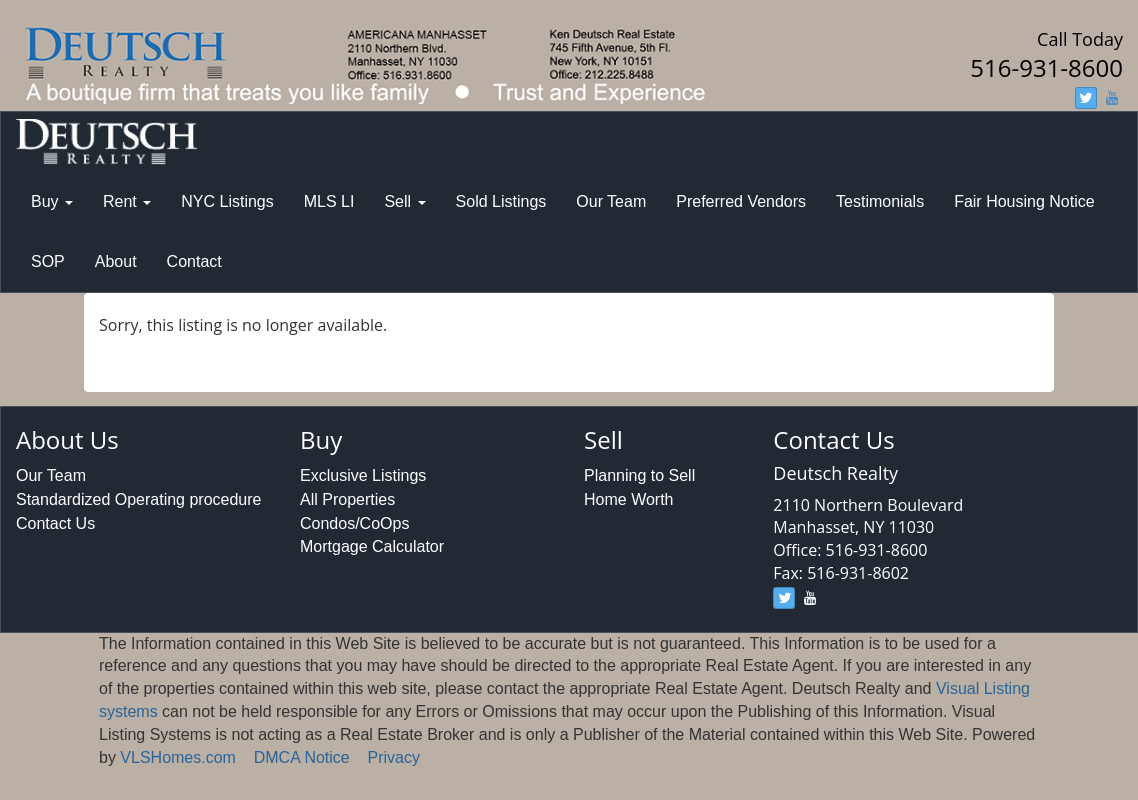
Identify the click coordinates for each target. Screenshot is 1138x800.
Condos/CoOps (354, 523)
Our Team (611, 201)
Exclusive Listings (363, 475)
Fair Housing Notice (1024, 201)
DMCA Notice (302, 757)
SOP (48, 261)
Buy (52, 201)
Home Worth (629, 499)
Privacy (394, 757)
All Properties (347, 499)
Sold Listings (501, 201)
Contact (194, 261)
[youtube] (1112, 98)
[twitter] (1086, 98)
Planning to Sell (639, 475)
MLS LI (329, 201)
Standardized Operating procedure (139, 499)
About (116, 261)
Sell (404, 201)
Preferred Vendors (741, 201)
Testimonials (880, 201)
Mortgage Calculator (372, 546)
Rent (127, 201)
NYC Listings (227, 201)
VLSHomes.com (178, 757)
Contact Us (55, 523)
